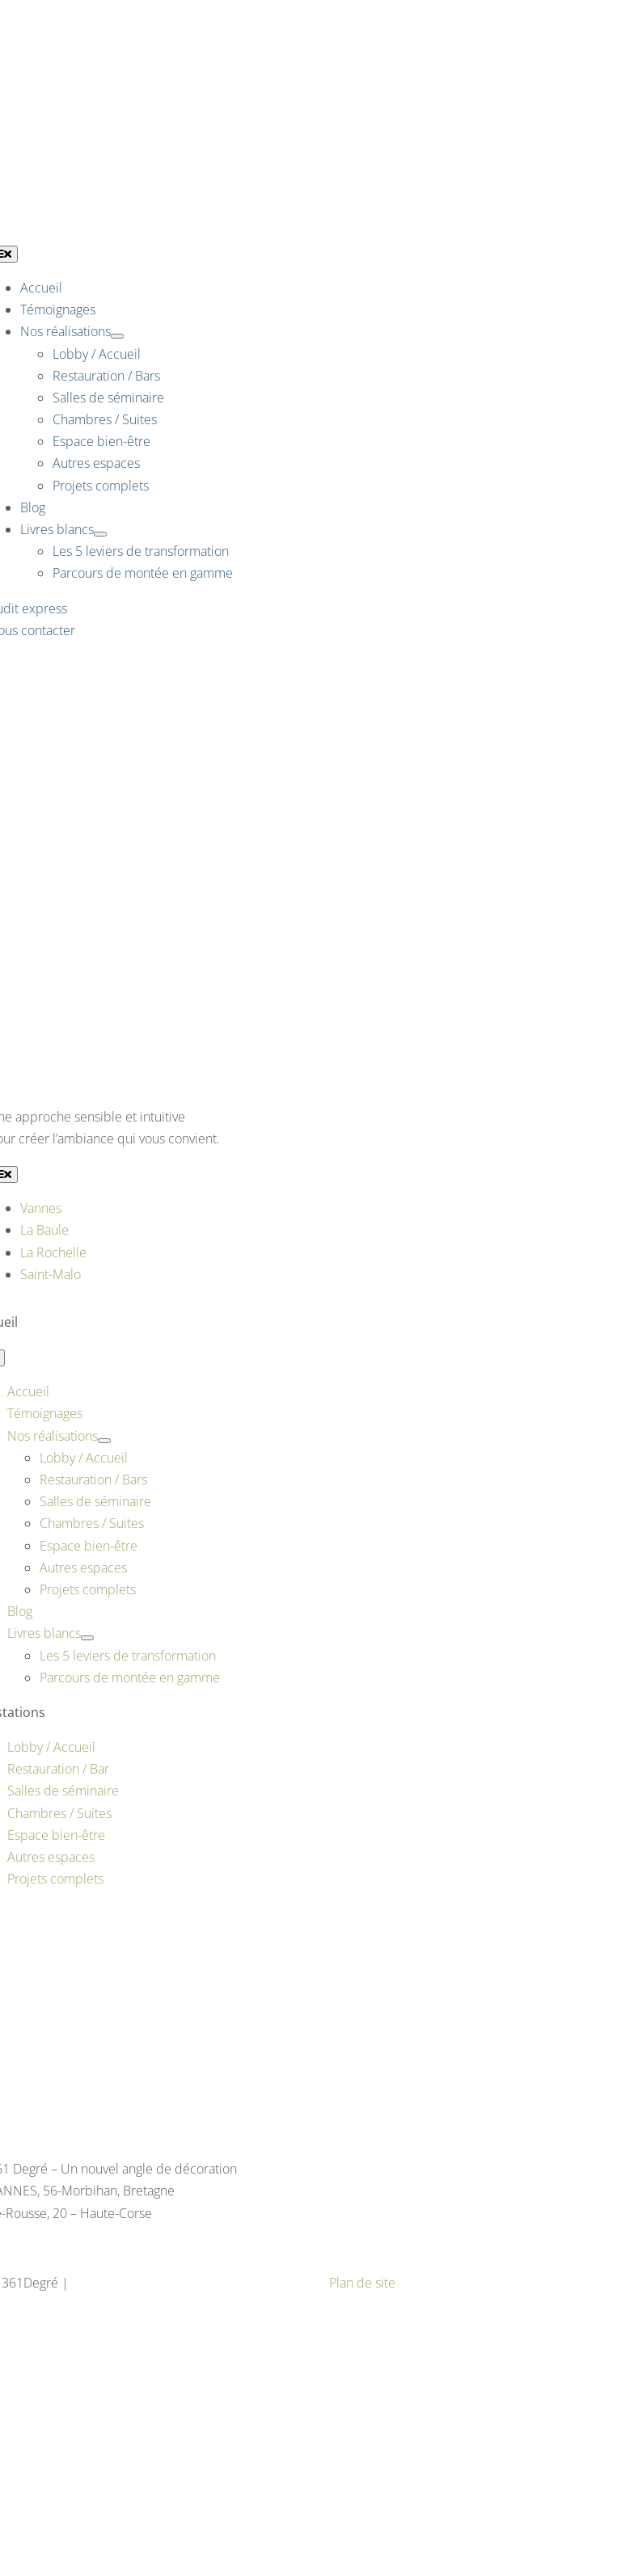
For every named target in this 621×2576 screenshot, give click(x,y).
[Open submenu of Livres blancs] (100, 534)
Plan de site (362, 2283)
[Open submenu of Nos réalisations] (117, 336)
